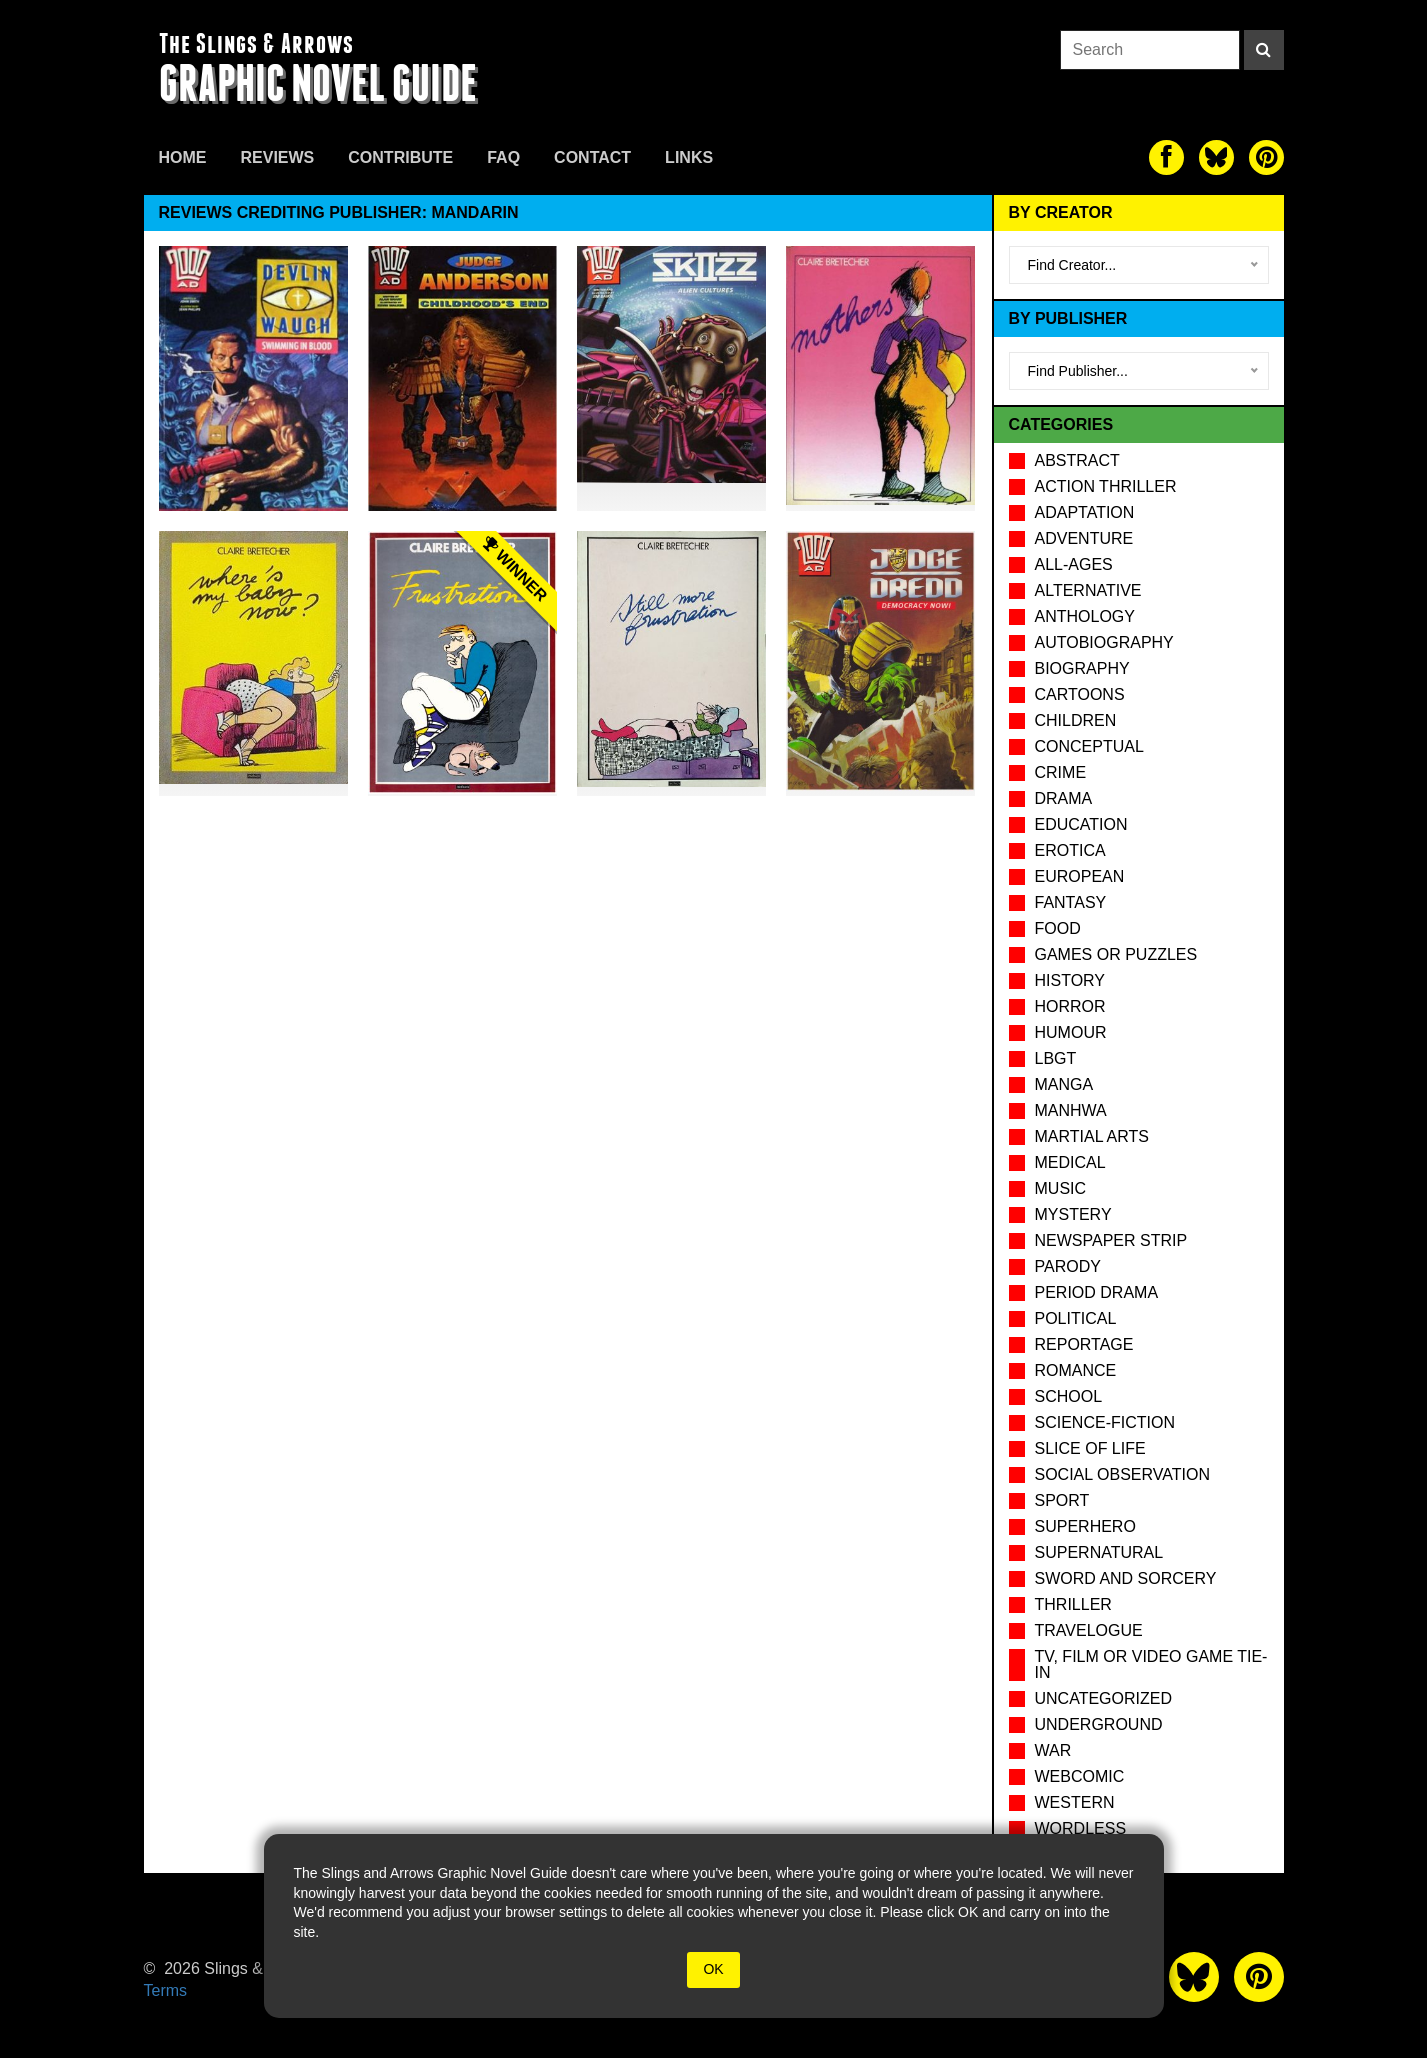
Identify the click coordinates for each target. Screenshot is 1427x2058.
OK (713, 1969)
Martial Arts (1092, 1136)
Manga (1064, 1084)
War (1053, 1750)
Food (1058, 928)
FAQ (503, 157)
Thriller (1073, 1604)
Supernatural (1099, 1552)
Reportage (1084, 1344)
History (1070, 980)
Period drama (1097, 1292)
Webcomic (1080, 1776)
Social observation (1122, 1474)
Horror (1070, 1006)
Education (1081, 824)
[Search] (1264, 50)
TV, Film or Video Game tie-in (1151, 1664)
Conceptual (1089, 746)
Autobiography (1104, 642)
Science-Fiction (1105, 1422)
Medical (1070, 1162)
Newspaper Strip (1111, 1240)
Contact (592, 157)
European (1080, 876)
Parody (1068, 1266)
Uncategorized (1103, 1698)
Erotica (1070, 850)
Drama (1064, 798)
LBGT (1056, 1058)
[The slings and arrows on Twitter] (1216, 157)
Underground (1099, 1724)
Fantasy (1071, 902)
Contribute (400, 157)
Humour (1071, 1032)
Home (183, 157)
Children (1076, 720)
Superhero (1085, 1526)
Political (1076, 1318)
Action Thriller (1106, 486)
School (1069, 1396)
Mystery (1073, 1214)
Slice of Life (1090, 1448)
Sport (1062, 1500)
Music (1061, 1188)
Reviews (278, 157)
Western (1075, 1802)
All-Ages (1074, 564)
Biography (1082, 668)
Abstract (1077, 460)
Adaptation (1085, 512)
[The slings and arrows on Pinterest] (1266, 157)
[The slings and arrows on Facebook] (1166, 157)
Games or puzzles (1116, 954)
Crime (1061, 772)
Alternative (1088, 590)
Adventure (1084, 538)
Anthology (1085, 616)
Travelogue (1089, 1630)
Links (689, 157)
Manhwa (1071, 1110)
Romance (1076, 1370)
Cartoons (1080, 694)
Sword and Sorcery (1126, 1578)
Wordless (1081, 1828)
